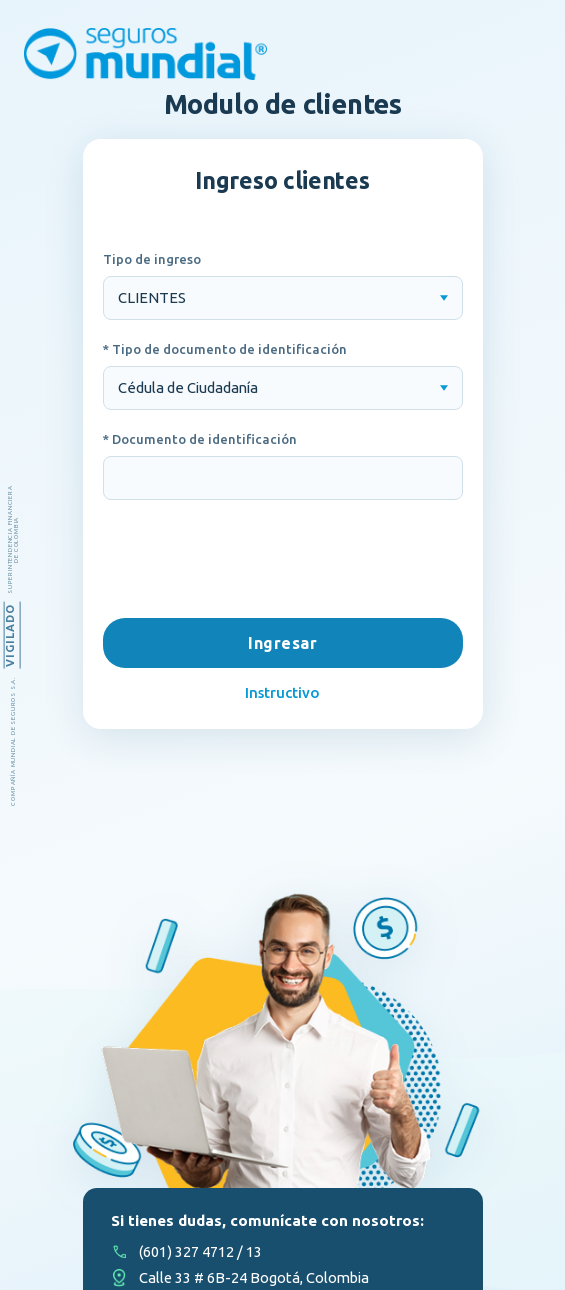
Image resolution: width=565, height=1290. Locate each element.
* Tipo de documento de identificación (225, 349)
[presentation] (283, 561)
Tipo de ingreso (152, 259)
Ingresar (282, 643)
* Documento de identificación (200, 439)
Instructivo (282, 692)
